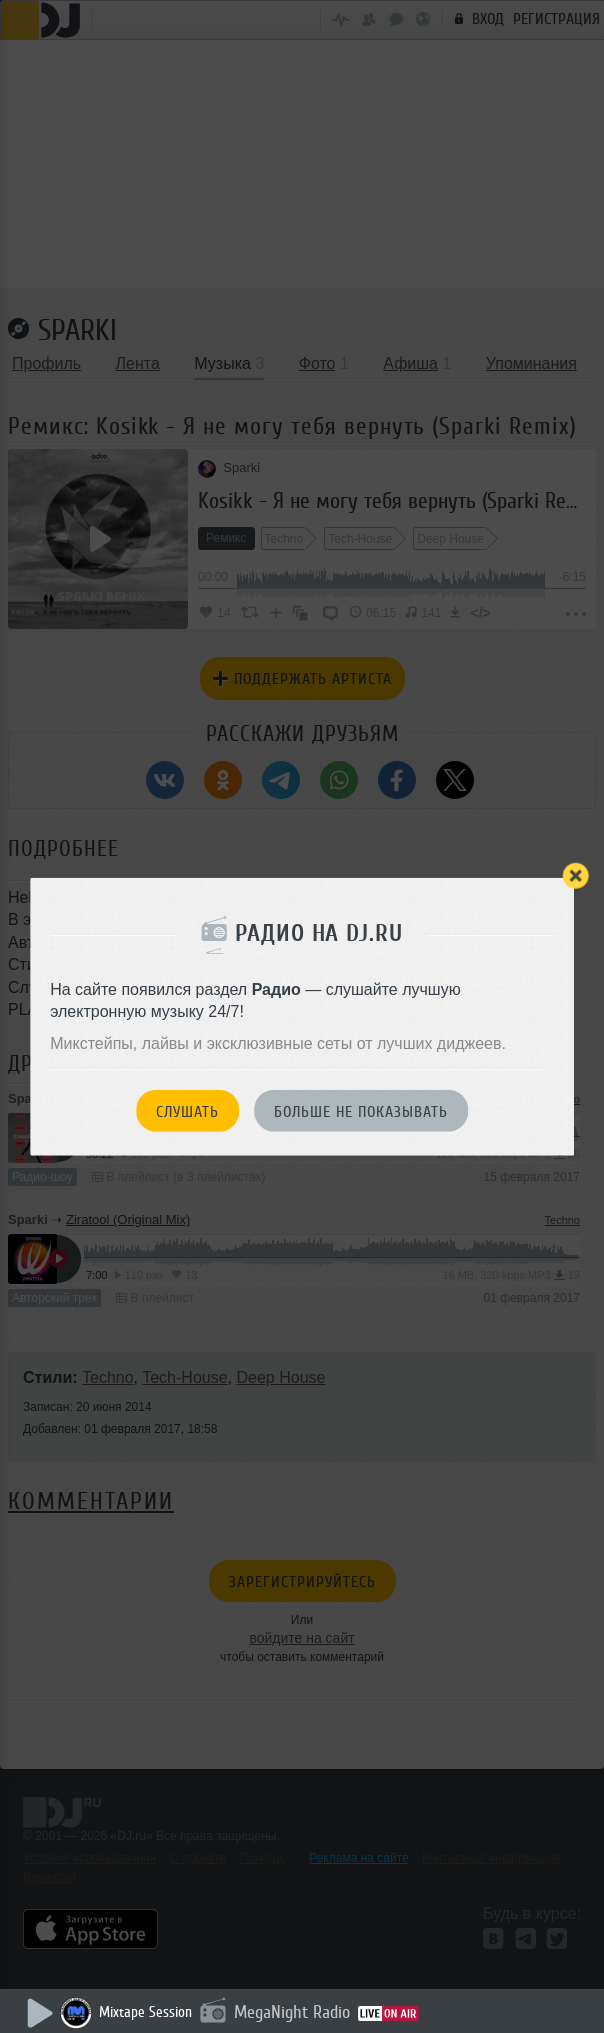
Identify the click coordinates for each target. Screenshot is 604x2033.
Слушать (187, 1111)
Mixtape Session (145, 2012)
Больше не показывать (361, 1111)
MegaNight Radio (292, 2012)
